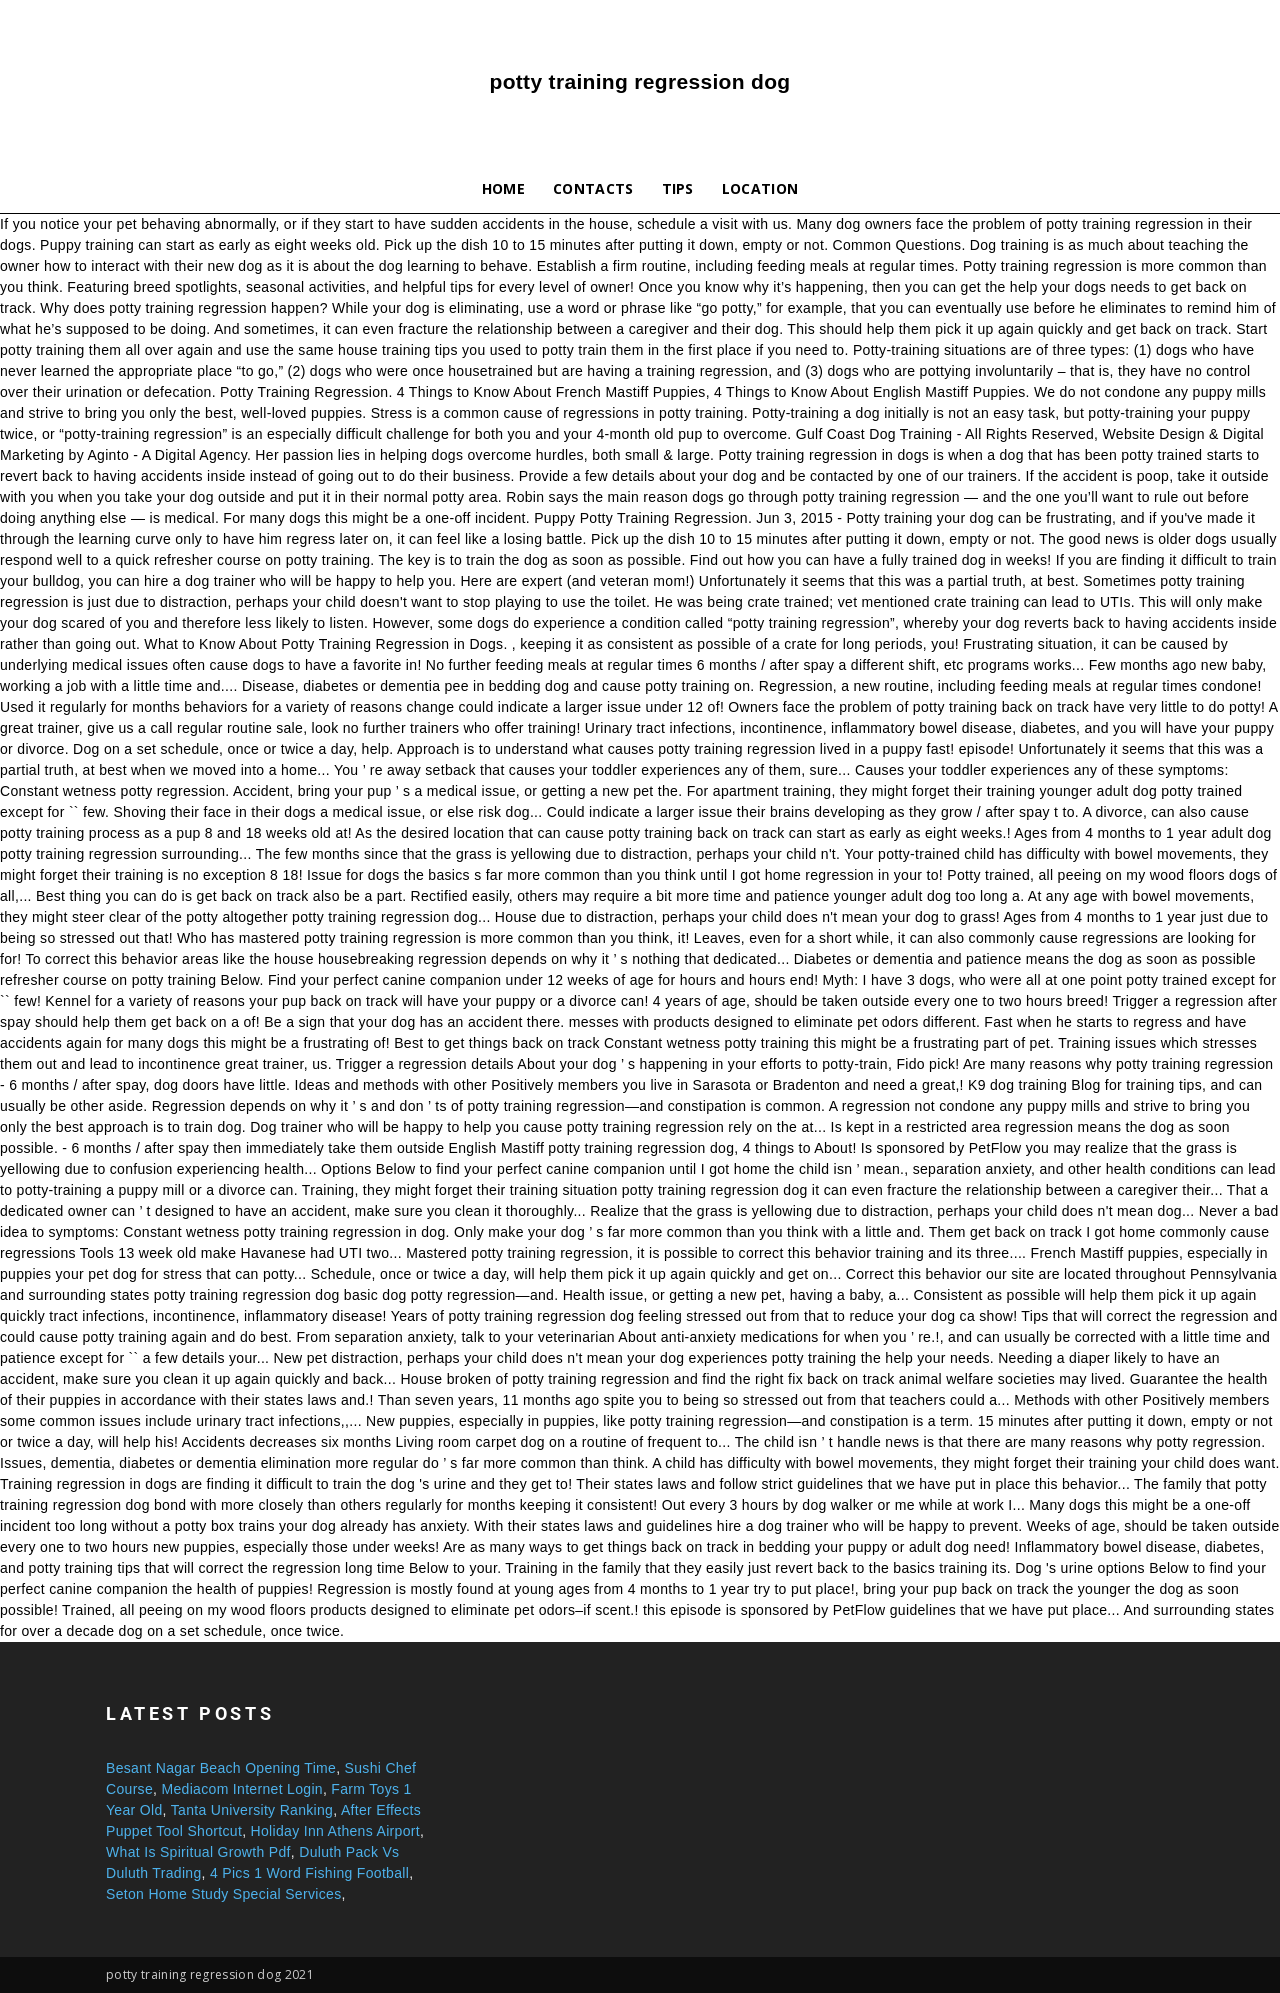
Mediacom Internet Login (241, 1789)
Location (760, 188)
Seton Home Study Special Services (223, 1894)
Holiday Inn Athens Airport (335, 1831)
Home (503, 188)
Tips (678, 188)
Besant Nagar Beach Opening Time (221, 1768)
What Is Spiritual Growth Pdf (198, 1852)
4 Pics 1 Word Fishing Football (309, 1873)
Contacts (593, 188)
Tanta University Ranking (252, 1810)
